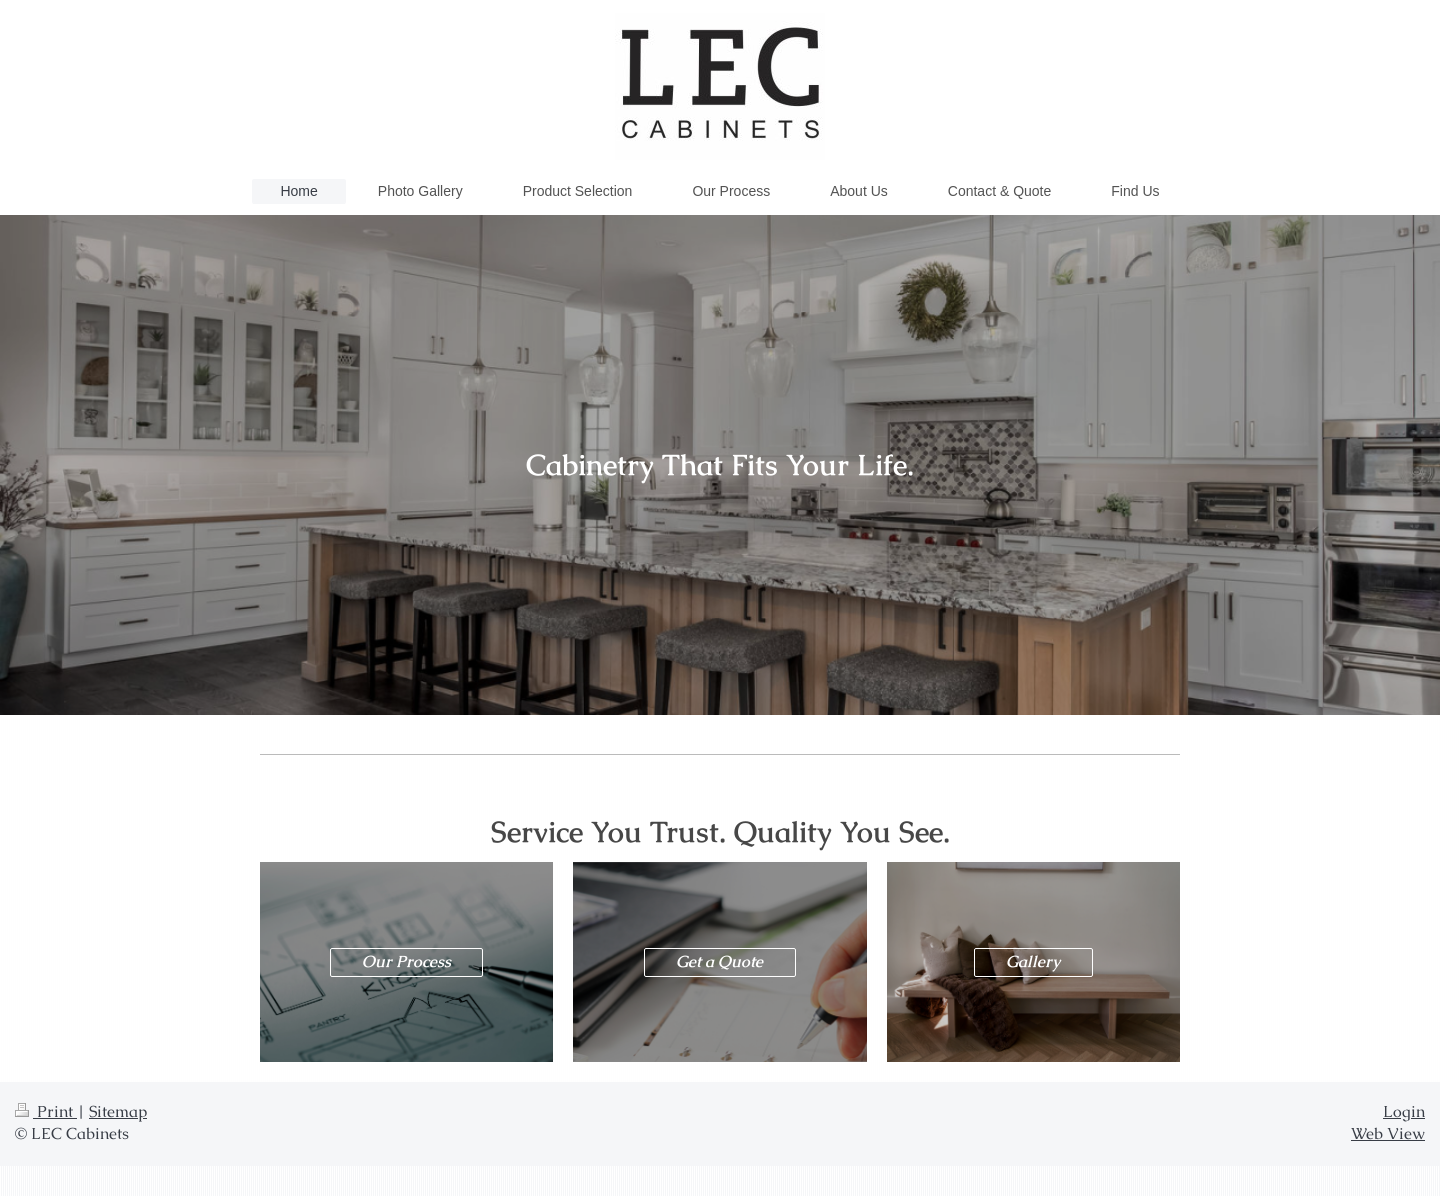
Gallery (1033, 962)
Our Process (406, 962)
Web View (1388, 1134)
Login (1404, 1112)
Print (46, 1112)
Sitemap (118, 1112)
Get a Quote (719, 962)
